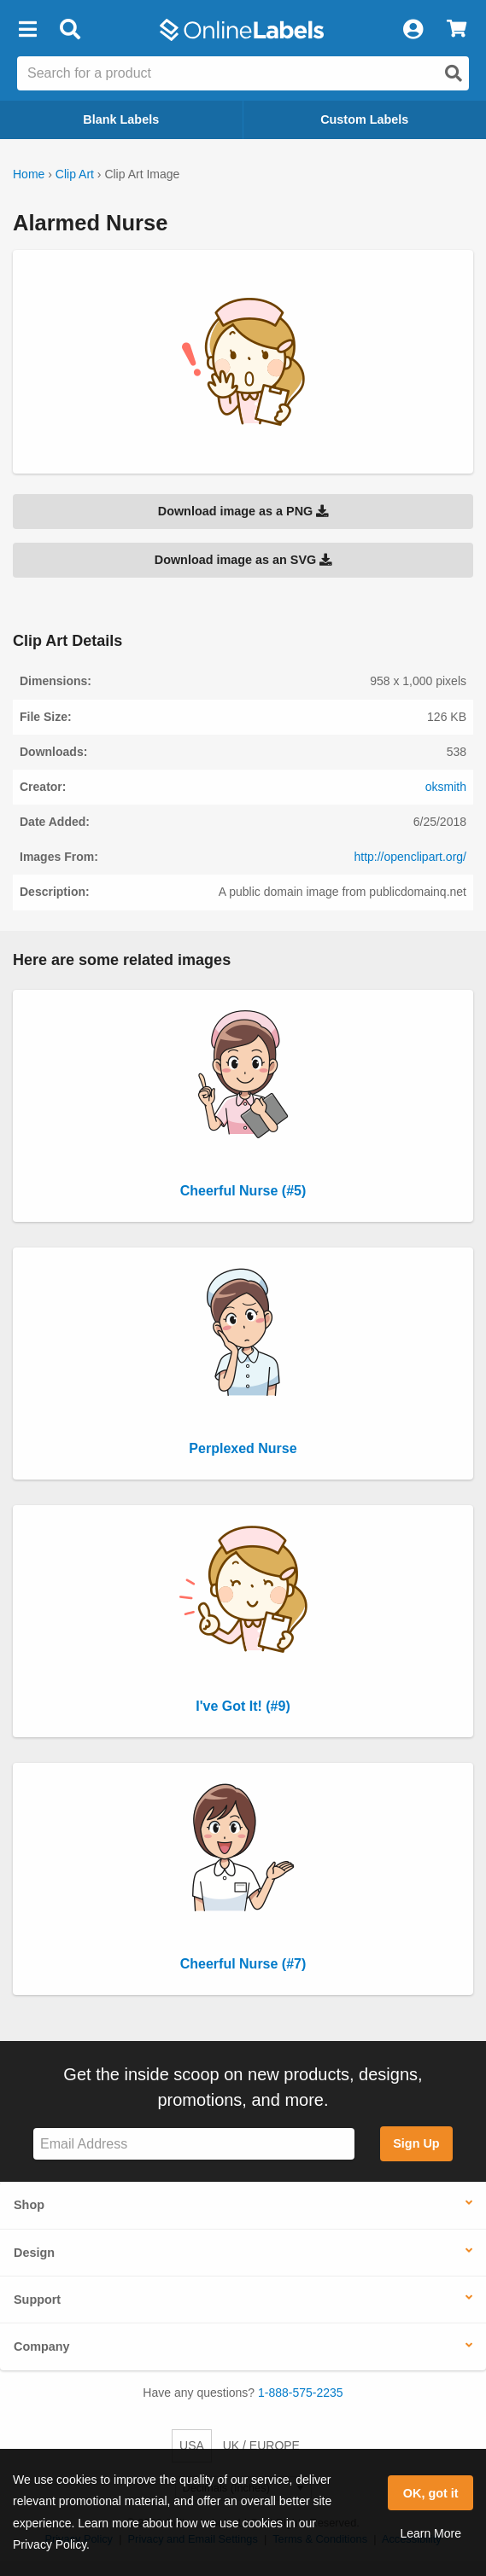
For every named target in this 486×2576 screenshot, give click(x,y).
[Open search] (453, 73)
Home (28, 174)
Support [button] (37, 2299)
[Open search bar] (69, 30)
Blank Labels (121, 119)
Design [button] (34, 2252)
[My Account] (412, 30)
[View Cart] (456, 30)
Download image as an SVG (243, 560)
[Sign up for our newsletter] (193, 2144)
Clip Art (75, 174)
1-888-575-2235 (300, 2392)
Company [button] (42, 2346)
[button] (27, 30)
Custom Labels (364, 119)
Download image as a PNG (243, 511)
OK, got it (431, 2493)
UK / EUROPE (261, 2445)
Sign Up (416, 2143)
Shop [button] (29, 2205)
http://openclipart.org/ (410, 857)
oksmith (445, 787)
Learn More (430, 2533)
